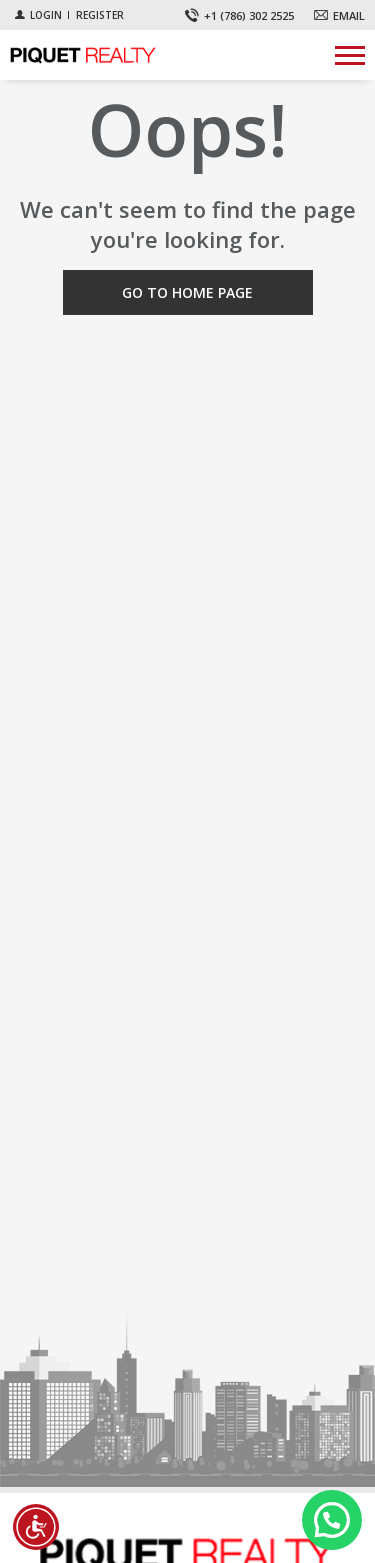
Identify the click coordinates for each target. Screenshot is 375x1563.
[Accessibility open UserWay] (36, 1527)
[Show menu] (350, 55)
